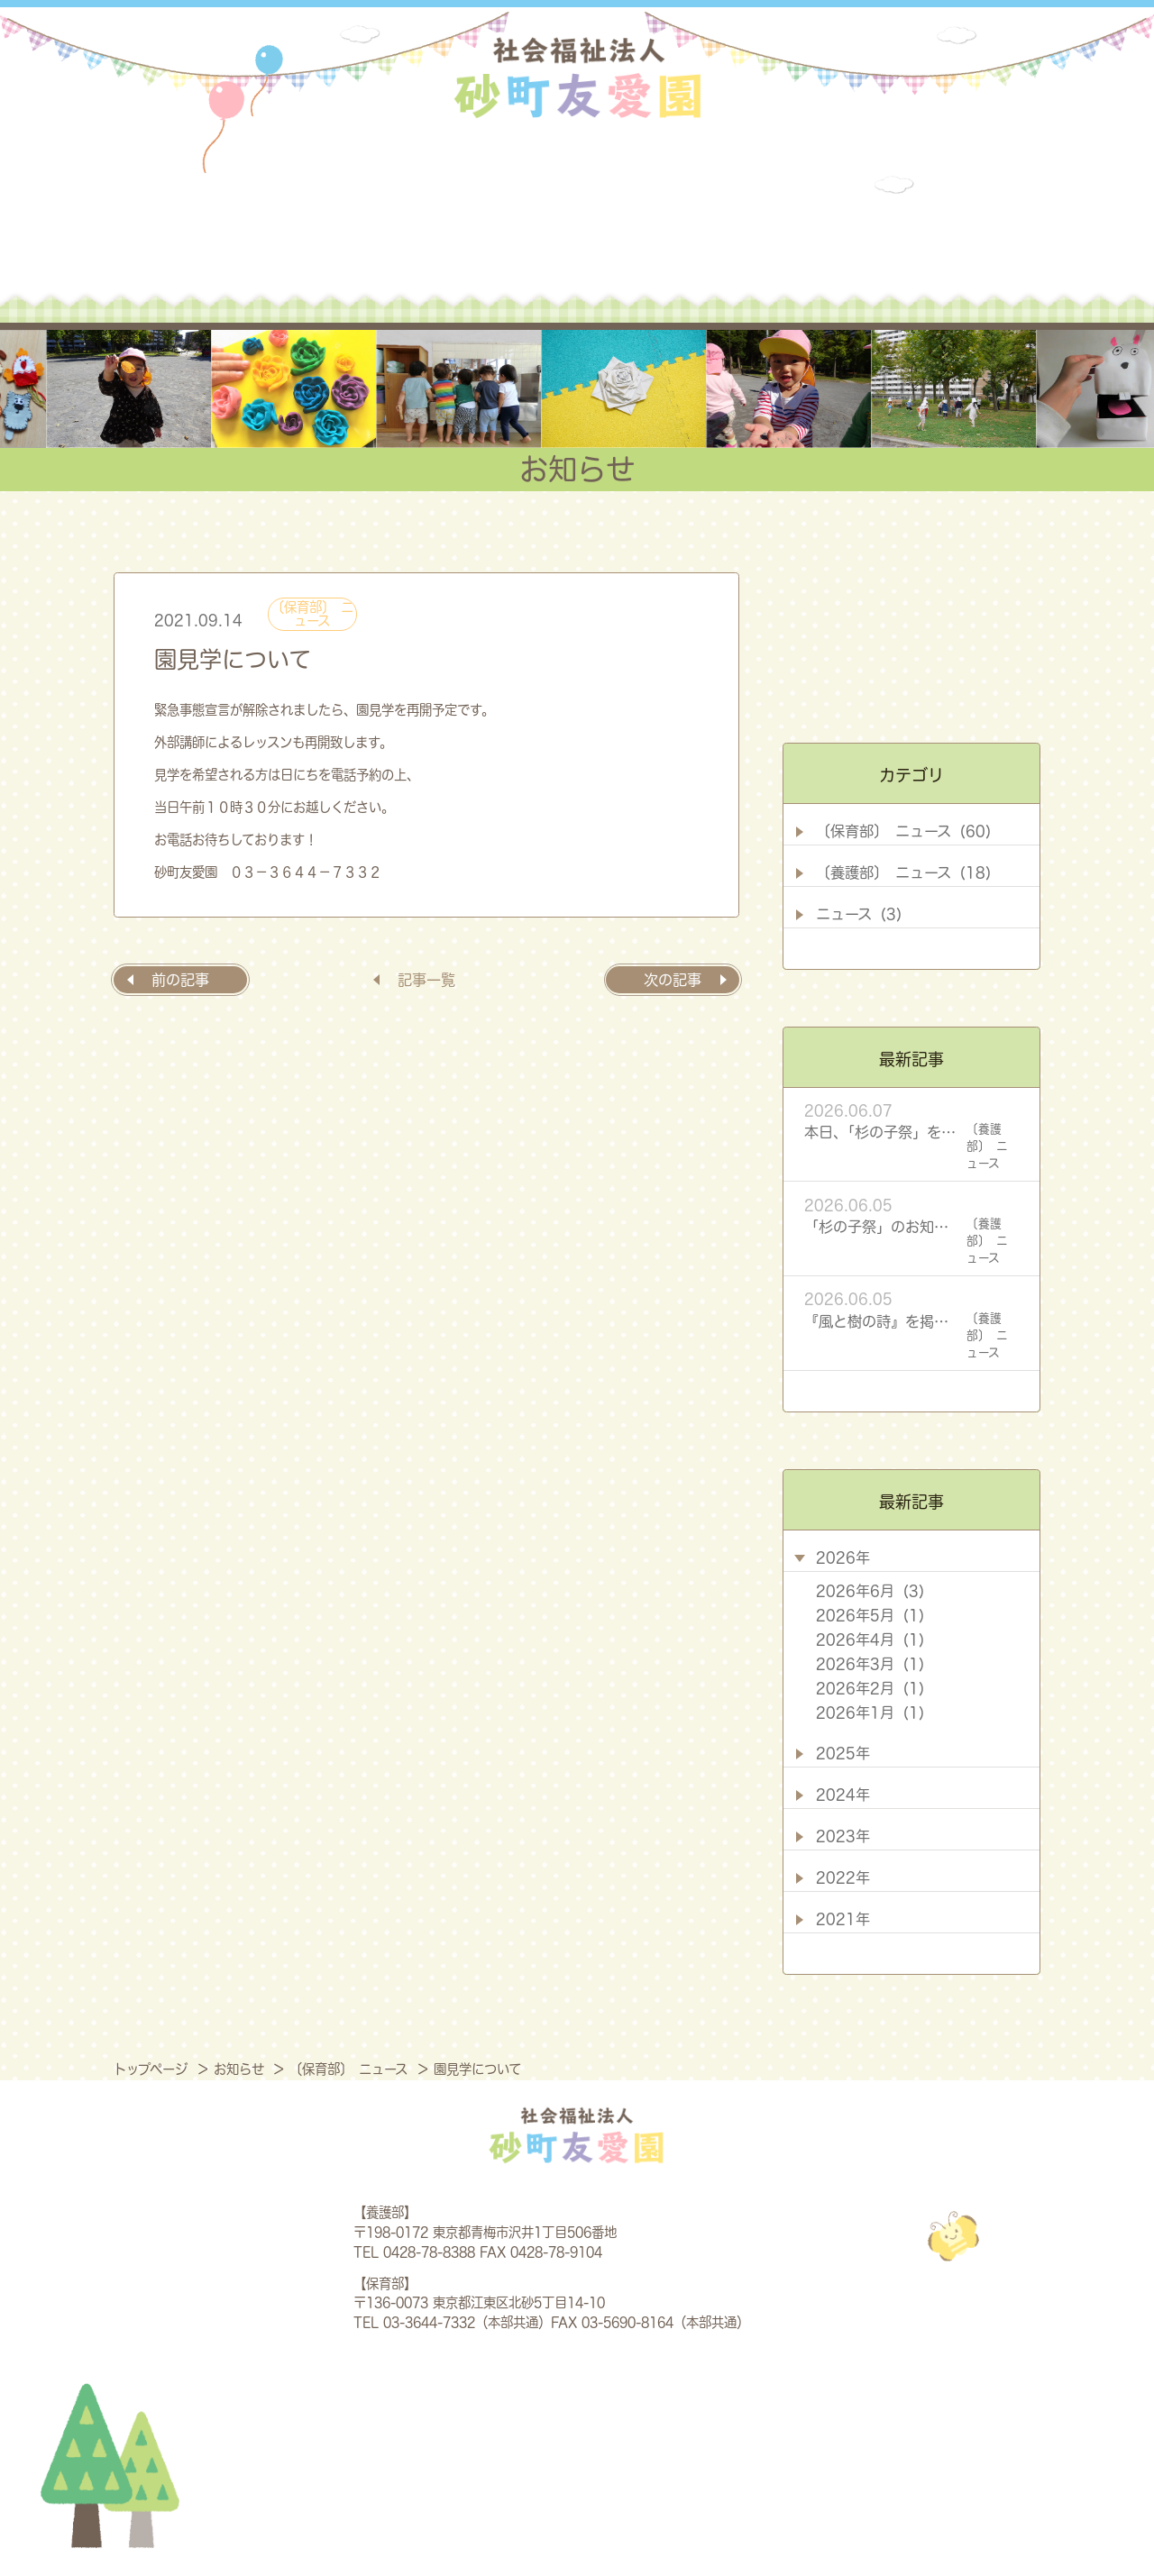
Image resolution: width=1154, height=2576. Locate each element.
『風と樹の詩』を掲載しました (881, 1321)
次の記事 (672, 980)
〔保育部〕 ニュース (312, 613)
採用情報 (896, 240)
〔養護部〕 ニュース (987, 1146)
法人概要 (290, 240)
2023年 (843, 1836)
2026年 (843, 1557)
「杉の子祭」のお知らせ (881, 1226)
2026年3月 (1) (870, 1664)
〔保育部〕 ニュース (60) (903, 831)
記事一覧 (426, 980)
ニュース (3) (859, 914)
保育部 (611, 240)
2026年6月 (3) (870, 1591)
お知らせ (756, 240)
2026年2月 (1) (870, 1688)
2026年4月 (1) (870, 1639)
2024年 (843, 1794)
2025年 (843, 1753)
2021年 (843, 1919)
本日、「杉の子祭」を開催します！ (881, 1132)
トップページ (153, 2069)
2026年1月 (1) (870, 1712)
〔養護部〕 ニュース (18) (903, 872)
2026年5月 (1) (870, 1615)
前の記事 (180, 980)
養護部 (464, 240)
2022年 (843, 1877)
